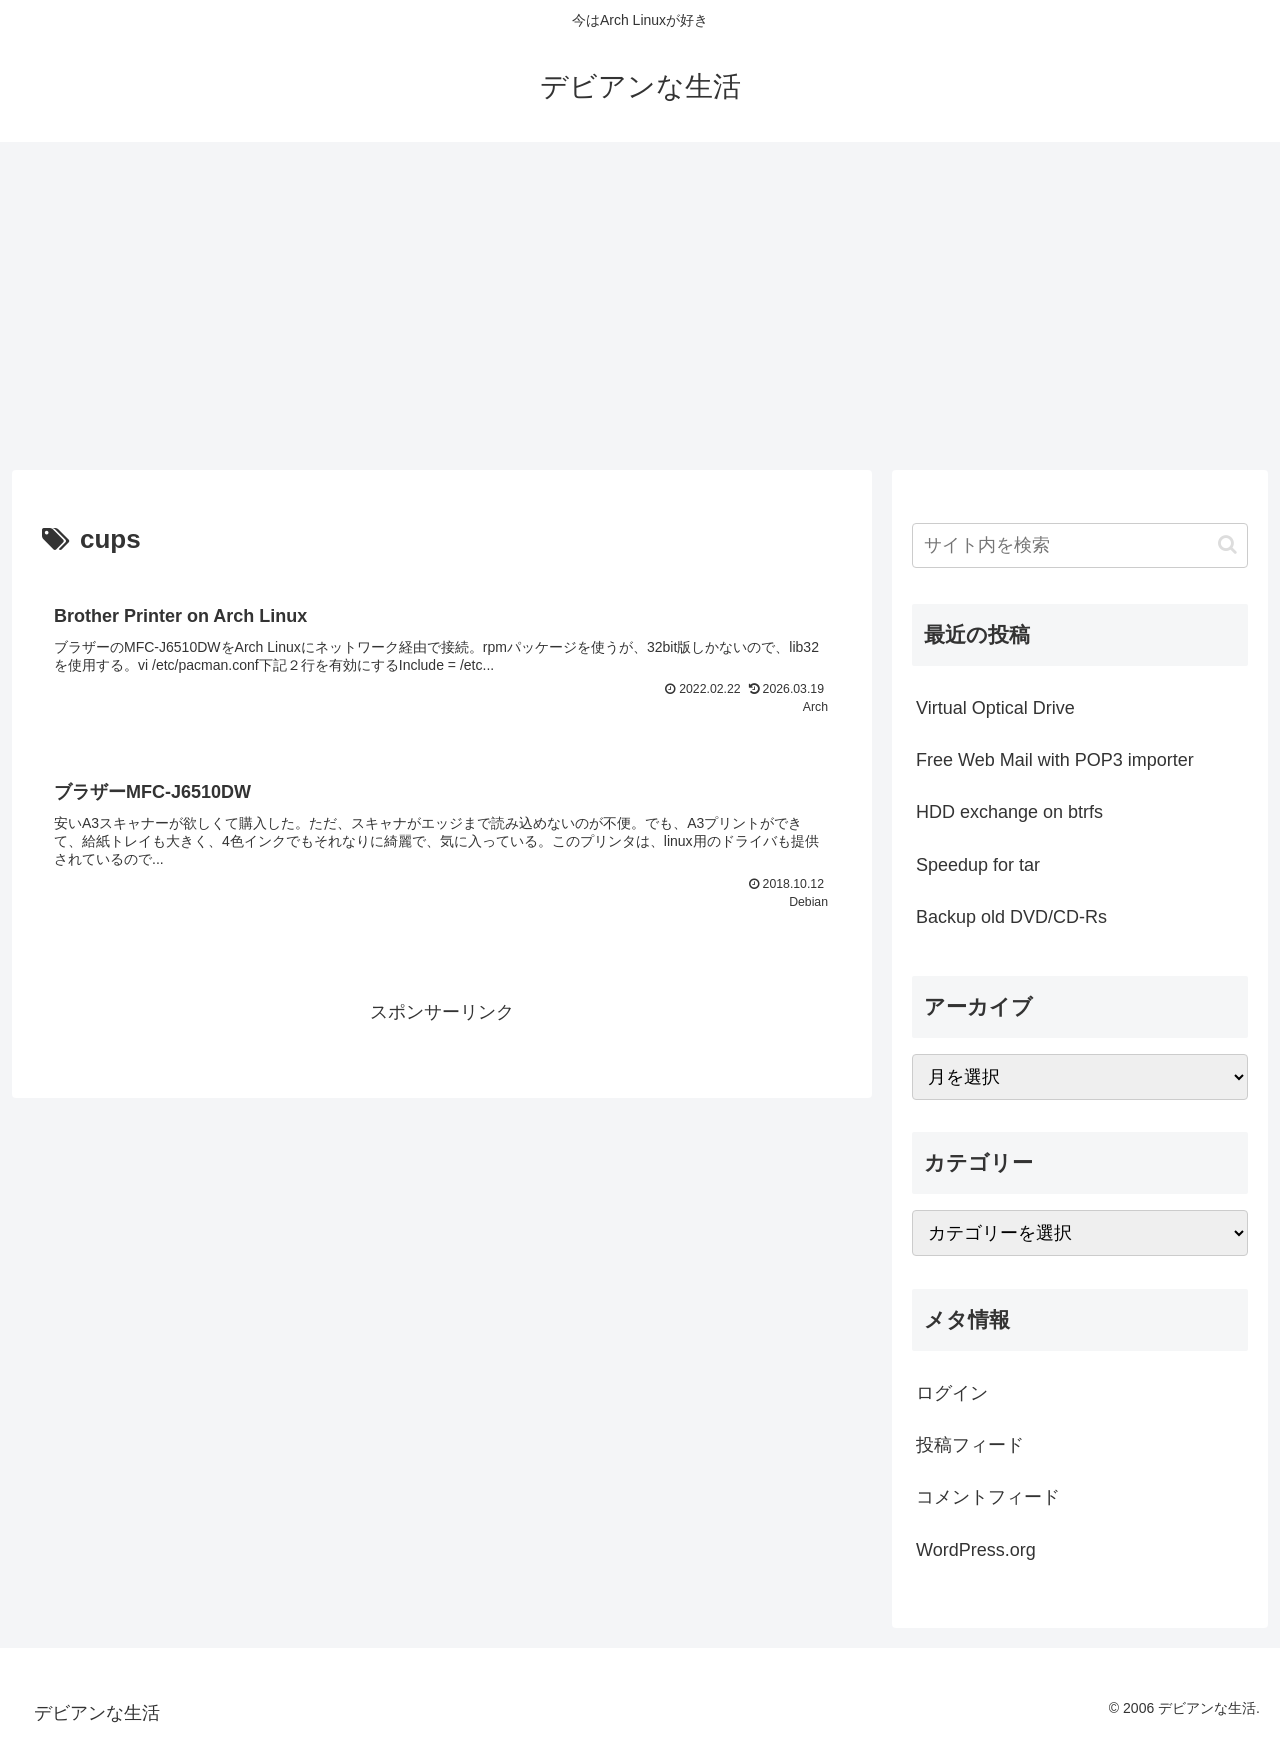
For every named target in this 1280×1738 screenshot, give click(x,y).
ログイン (952, 1393)
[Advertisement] (640, 306)
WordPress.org (976, 1550)
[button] (1227, 544)
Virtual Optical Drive (995, 708)
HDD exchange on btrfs (1009, 812)
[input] (1080, 545)
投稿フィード (970, 1445)
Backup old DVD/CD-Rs (1011, 917)
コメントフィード (988, 1497)
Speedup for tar (978, 865)
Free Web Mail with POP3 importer (1055, 760)
